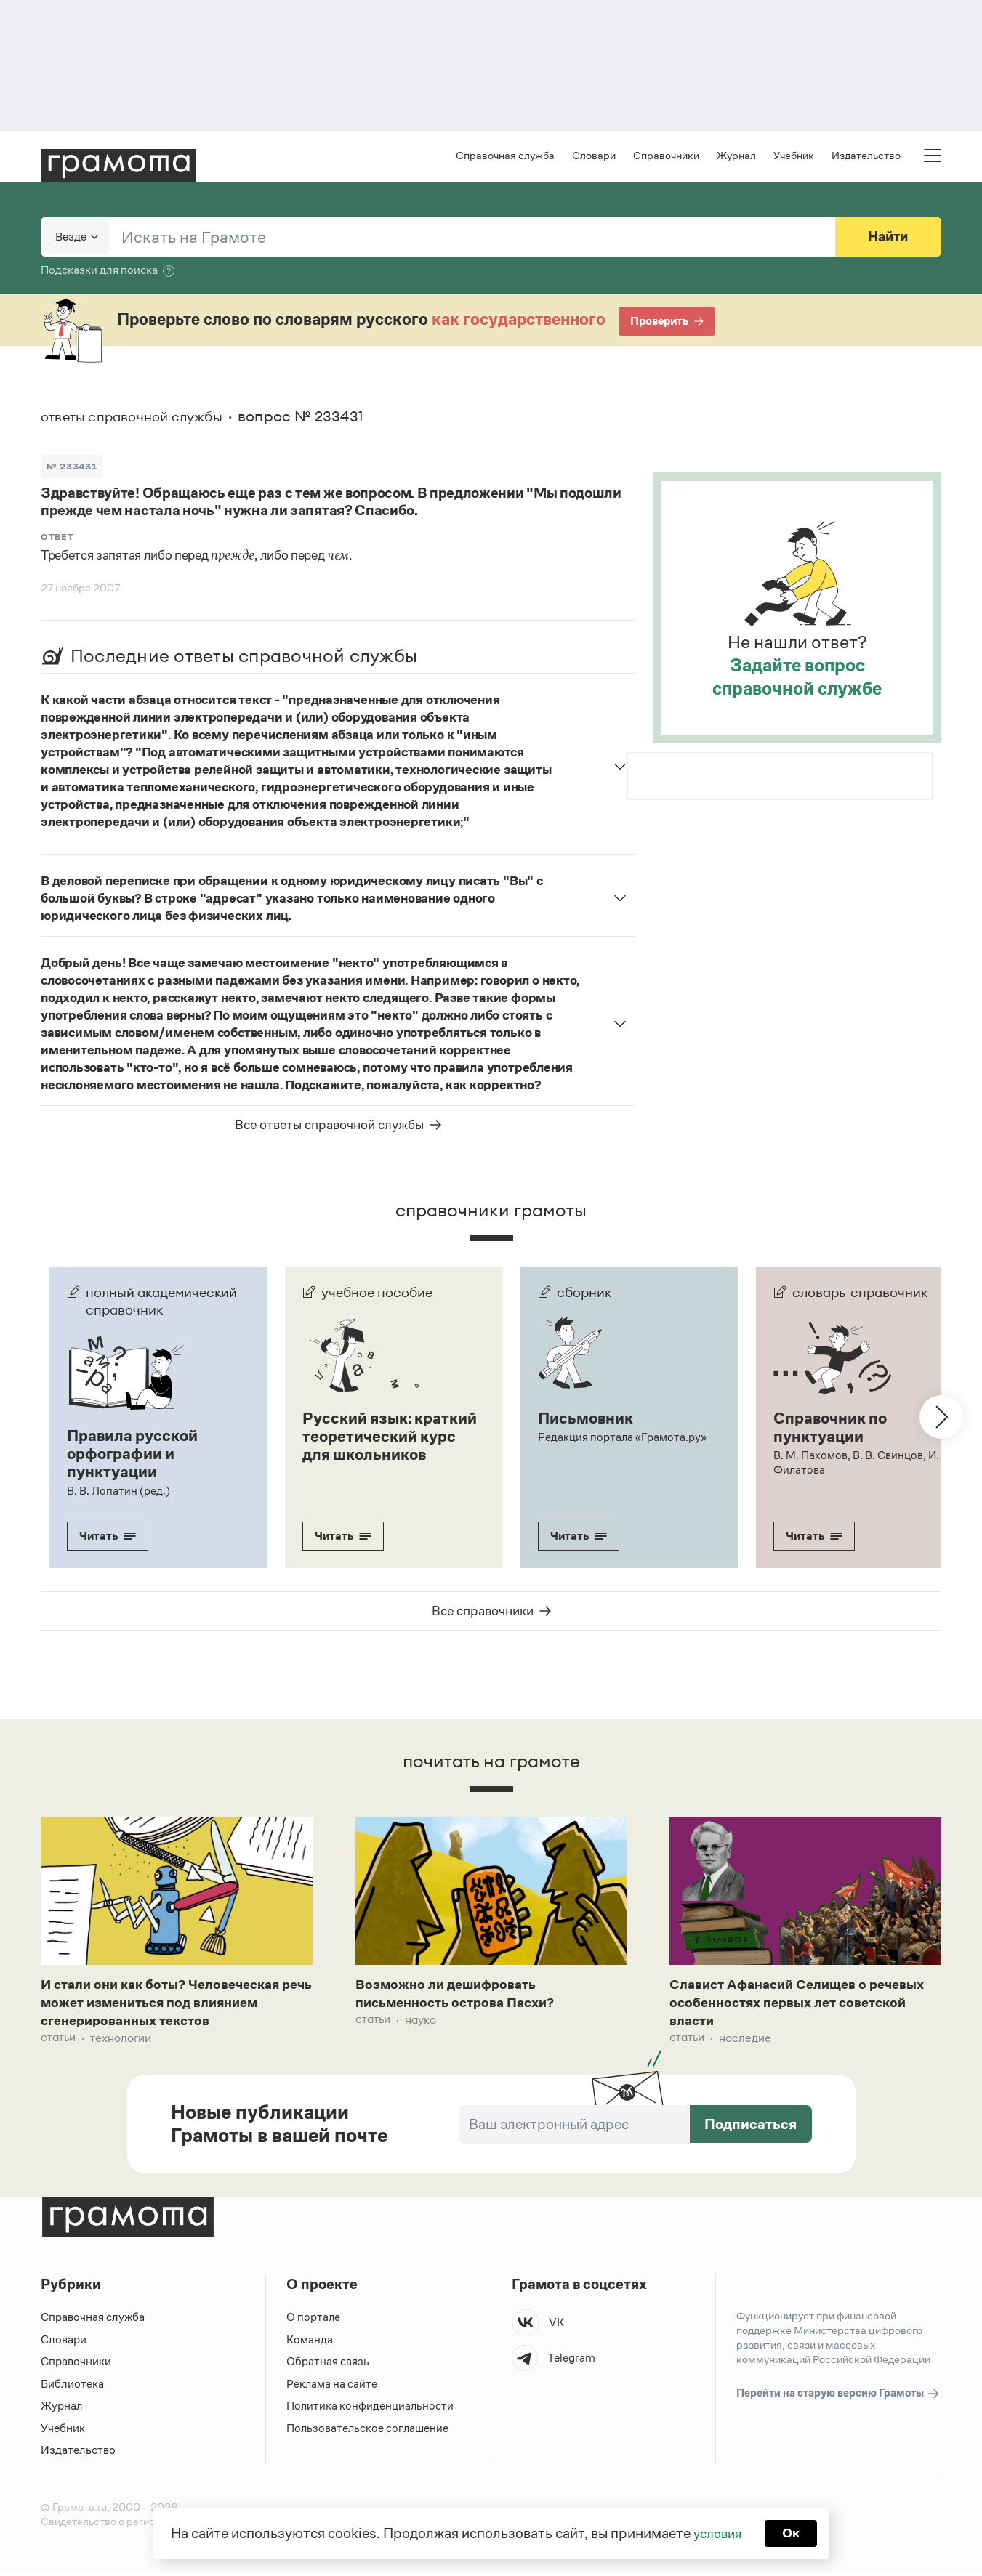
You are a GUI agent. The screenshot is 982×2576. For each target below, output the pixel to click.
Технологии (120, 2042)
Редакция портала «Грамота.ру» (622, 1438)
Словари (594, 156)
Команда (309, 2343)
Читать (107, 1535)
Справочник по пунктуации (833, 1428)
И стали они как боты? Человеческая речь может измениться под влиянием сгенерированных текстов (175, 2004)
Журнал (736, 156)
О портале (313, 2321)
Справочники (666, 156)
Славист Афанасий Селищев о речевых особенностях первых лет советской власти (789, 2004)
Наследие (745, 2042)
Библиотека (72, 2387)
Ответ (57, 538)
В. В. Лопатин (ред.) (118, 1490)
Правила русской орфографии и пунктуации (136, 1454)
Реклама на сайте (332, 2387)
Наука (420, 2023)
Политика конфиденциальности (370, 2410)
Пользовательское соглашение (368, 2432)
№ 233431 (73, 466)
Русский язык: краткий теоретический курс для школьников (383, 1445)
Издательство (866, 156)
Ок (793, 2532)
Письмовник (588, 1419)
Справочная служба (505, 156)
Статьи (58, 2042)
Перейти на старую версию (838, 2397)
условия (716, 2532)
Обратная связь (327, 2365)
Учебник (793, 156)
